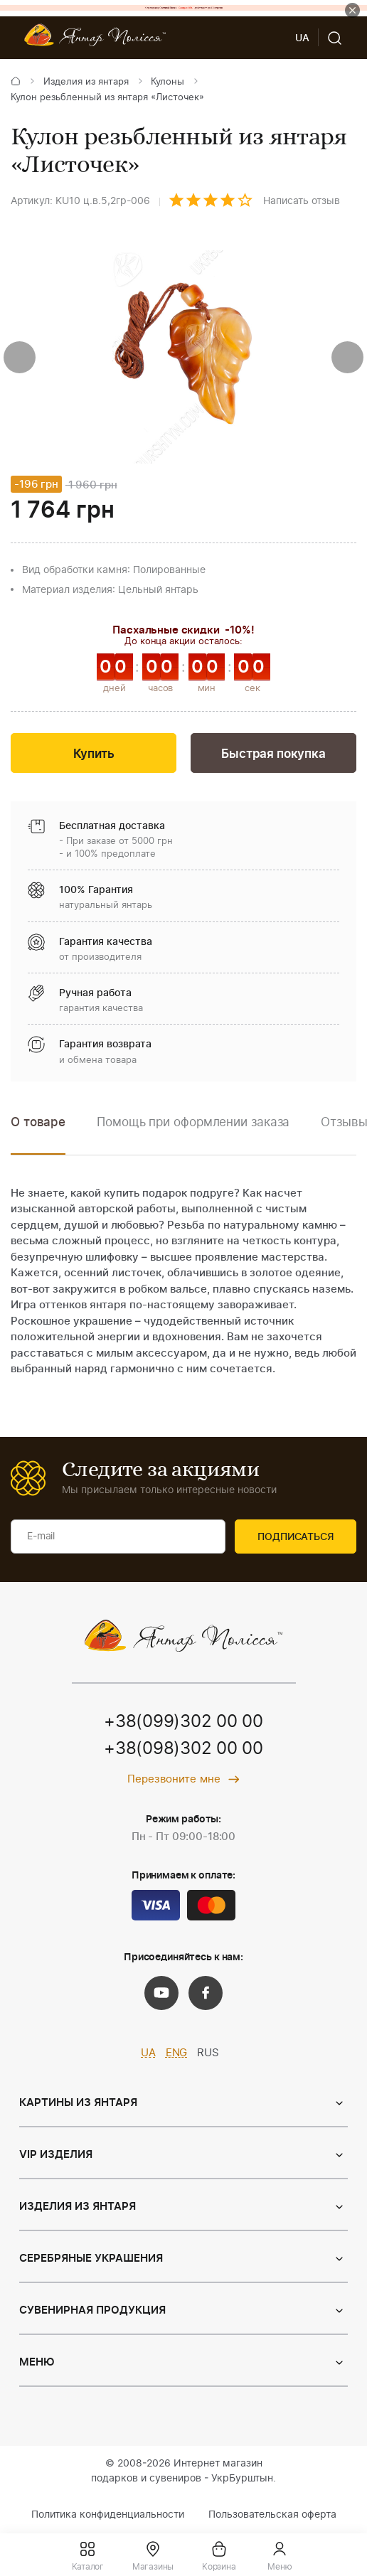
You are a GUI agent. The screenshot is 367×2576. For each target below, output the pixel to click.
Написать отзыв (301, 201)
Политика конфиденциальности (107, 2515)
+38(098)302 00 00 (183, 1749)
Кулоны (167, 82)
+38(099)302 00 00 (183, 1722)
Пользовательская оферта (272, 2515)
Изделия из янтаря (86, 82)
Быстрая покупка (273, 754)
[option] (193, 1133)
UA (148, 2053)
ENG (177, 2053)
